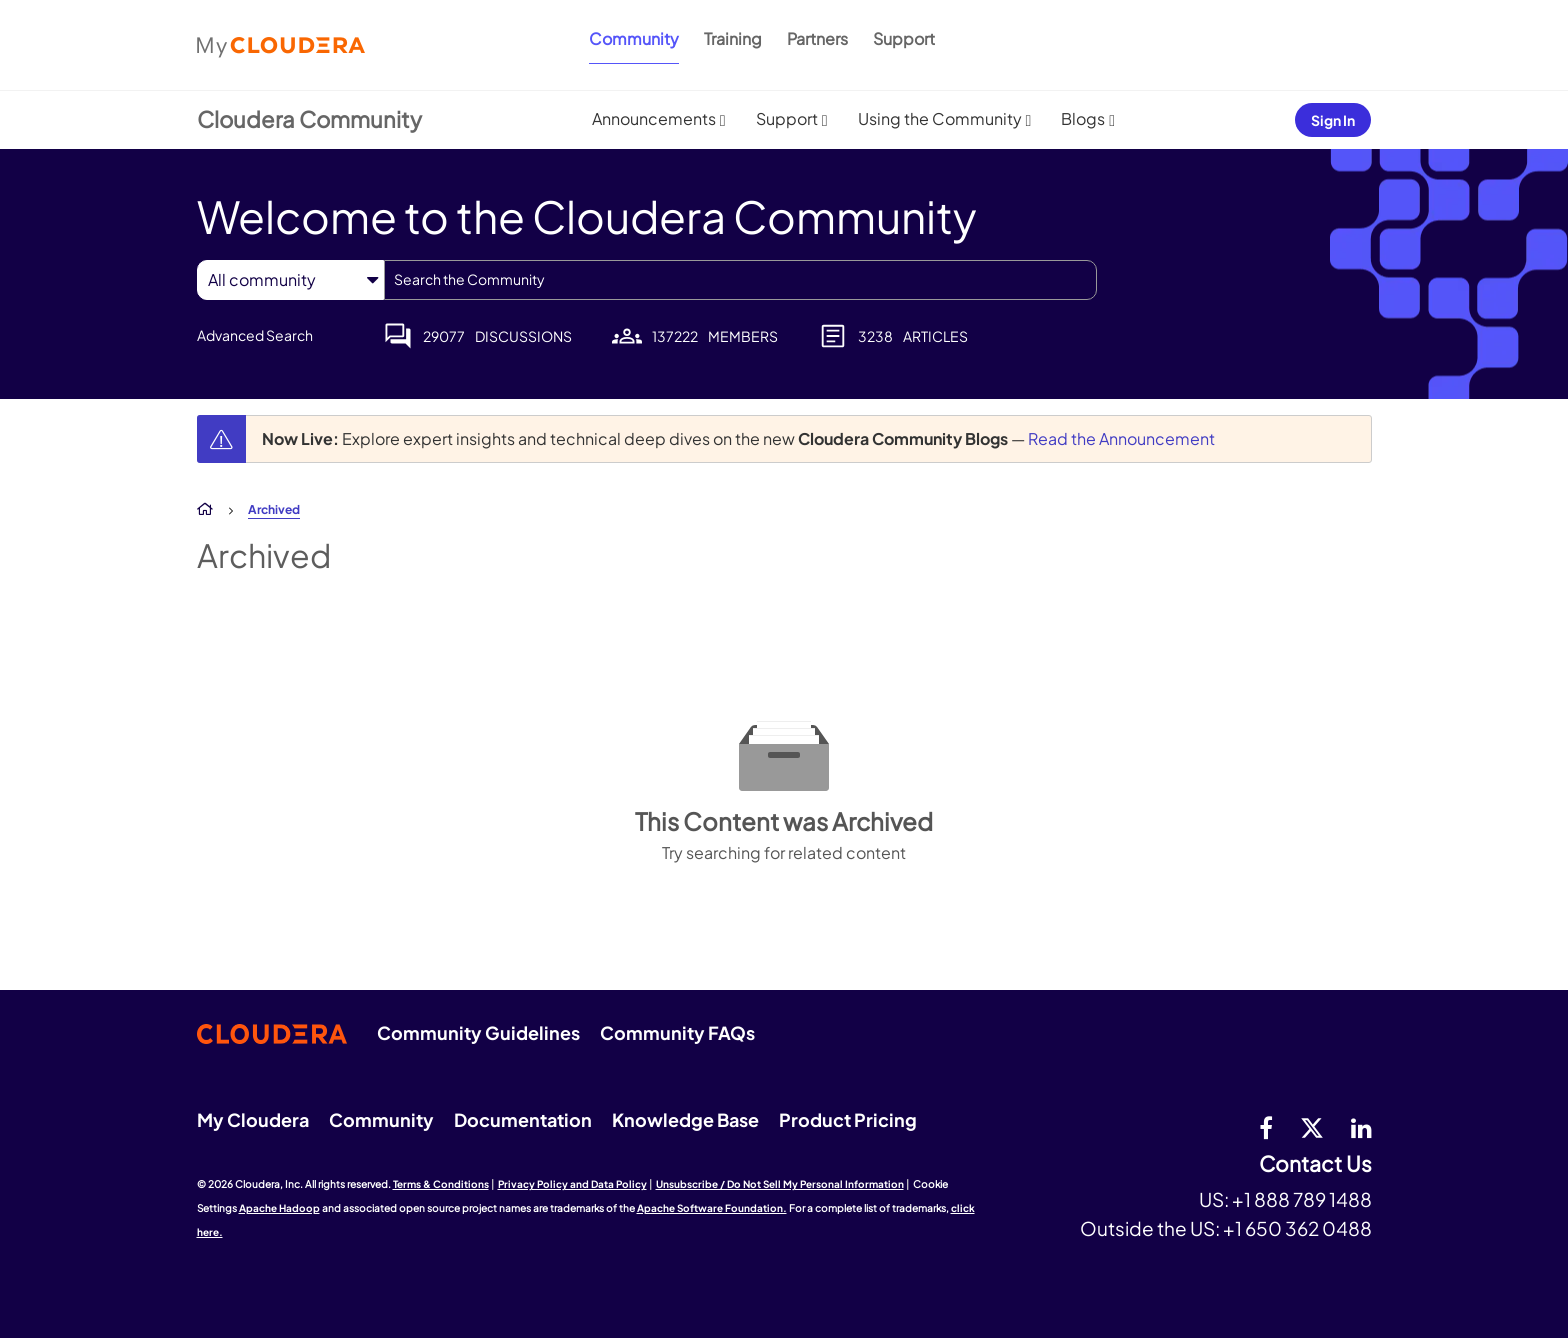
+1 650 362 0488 (1297, 1228)
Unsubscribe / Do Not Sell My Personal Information (780, 1184)
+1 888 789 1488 (1302, 1199)
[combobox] (740, 280)
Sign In (1333, 120)
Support (904, 38)
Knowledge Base (685, 1119)
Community (634, 38)
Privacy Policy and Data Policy (572, 1184)
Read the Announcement (1121, 438)
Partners (817, 38)
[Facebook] (1266, 1127)
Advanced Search (255, 335)
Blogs (1083, 118)
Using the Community (940, 118)
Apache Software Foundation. (712, 1208)
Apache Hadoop (279, 1208)
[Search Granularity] (290, 279)
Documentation (523, 1119)
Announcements (654, 118)
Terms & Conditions (441, 1184)
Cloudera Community (309, 119)
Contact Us (1315, 1164)
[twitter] (1312, 1127)
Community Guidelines (478, 1032)
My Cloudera (253, 1119)
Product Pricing (848, 1119)
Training (733, 38)
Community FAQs (677, 1032)
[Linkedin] (1361, 1127)
